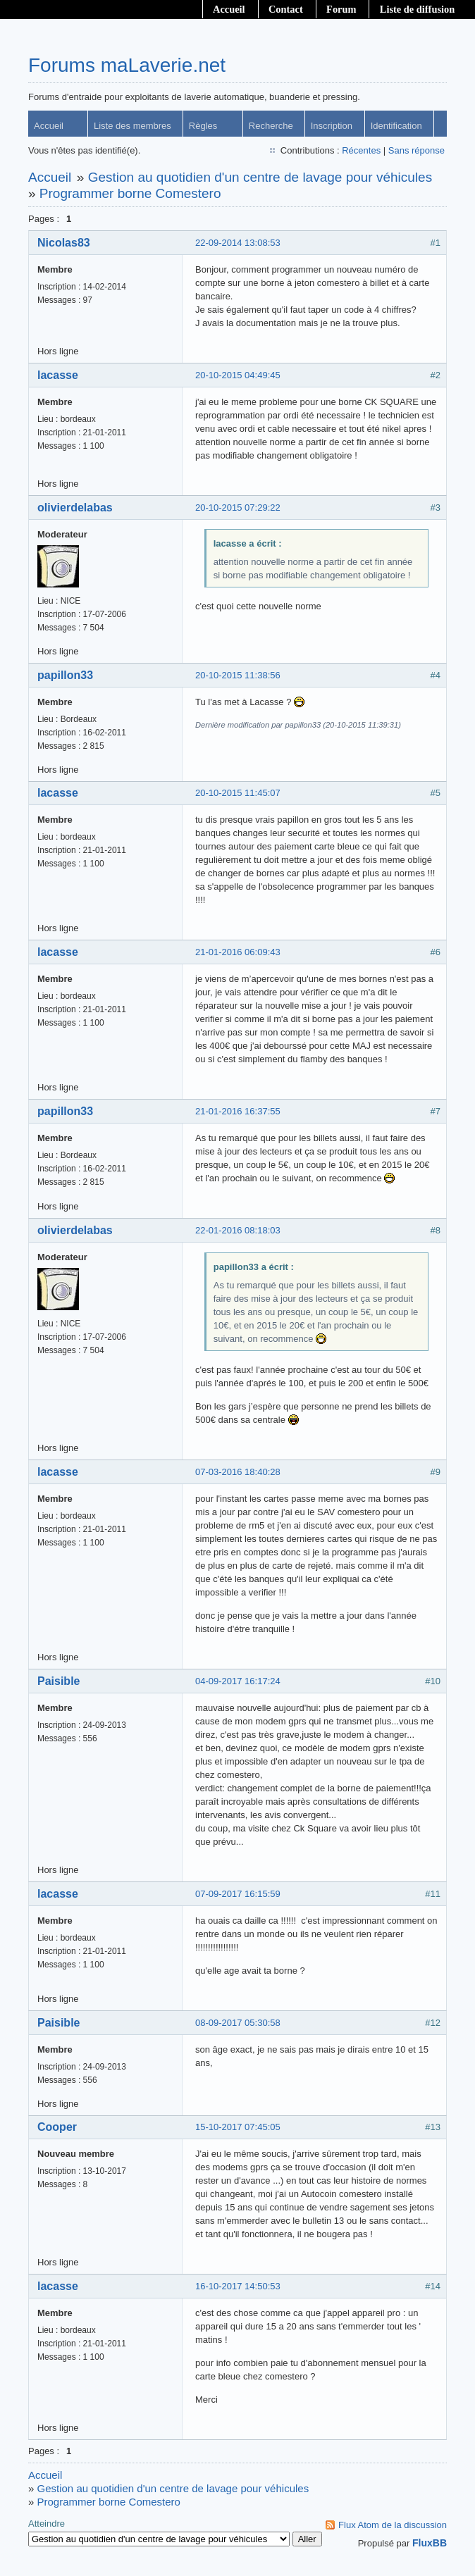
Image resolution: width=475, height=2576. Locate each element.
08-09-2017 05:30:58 (237, 2022)
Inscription (331, 125)
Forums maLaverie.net (127, 65)
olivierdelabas (75, 508)
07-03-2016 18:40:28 (237, 1472)
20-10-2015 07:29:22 (237, 507)
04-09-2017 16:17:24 (237, 1681)
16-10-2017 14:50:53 (237, 2286)
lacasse (57, 375)
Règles (203, 125)
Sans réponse (416, 150)
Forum (341, 9)
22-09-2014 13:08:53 (237, 242)
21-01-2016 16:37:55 (237, 1111)
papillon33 (65, 675)
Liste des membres (132, 125)
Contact (286, 9)
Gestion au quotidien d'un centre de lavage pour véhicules (260, 177)
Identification (396, 125)
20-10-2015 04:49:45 (237, 375)
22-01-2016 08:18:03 (237, 1230)
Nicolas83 (63, 243)
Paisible (58, 1681)
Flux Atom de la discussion (392, 2525)
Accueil (229, 9)
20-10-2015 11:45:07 (237, 793)
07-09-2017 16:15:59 (237, 1894)
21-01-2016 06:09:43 (237, 952)
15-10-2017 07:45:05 (237, 2127)
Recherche (271, 125)
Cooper (57, 2127)
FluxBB (429, 2543)
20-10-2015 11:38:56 (237, 675)
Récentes (361, 150)
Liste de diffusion (417, 9)
